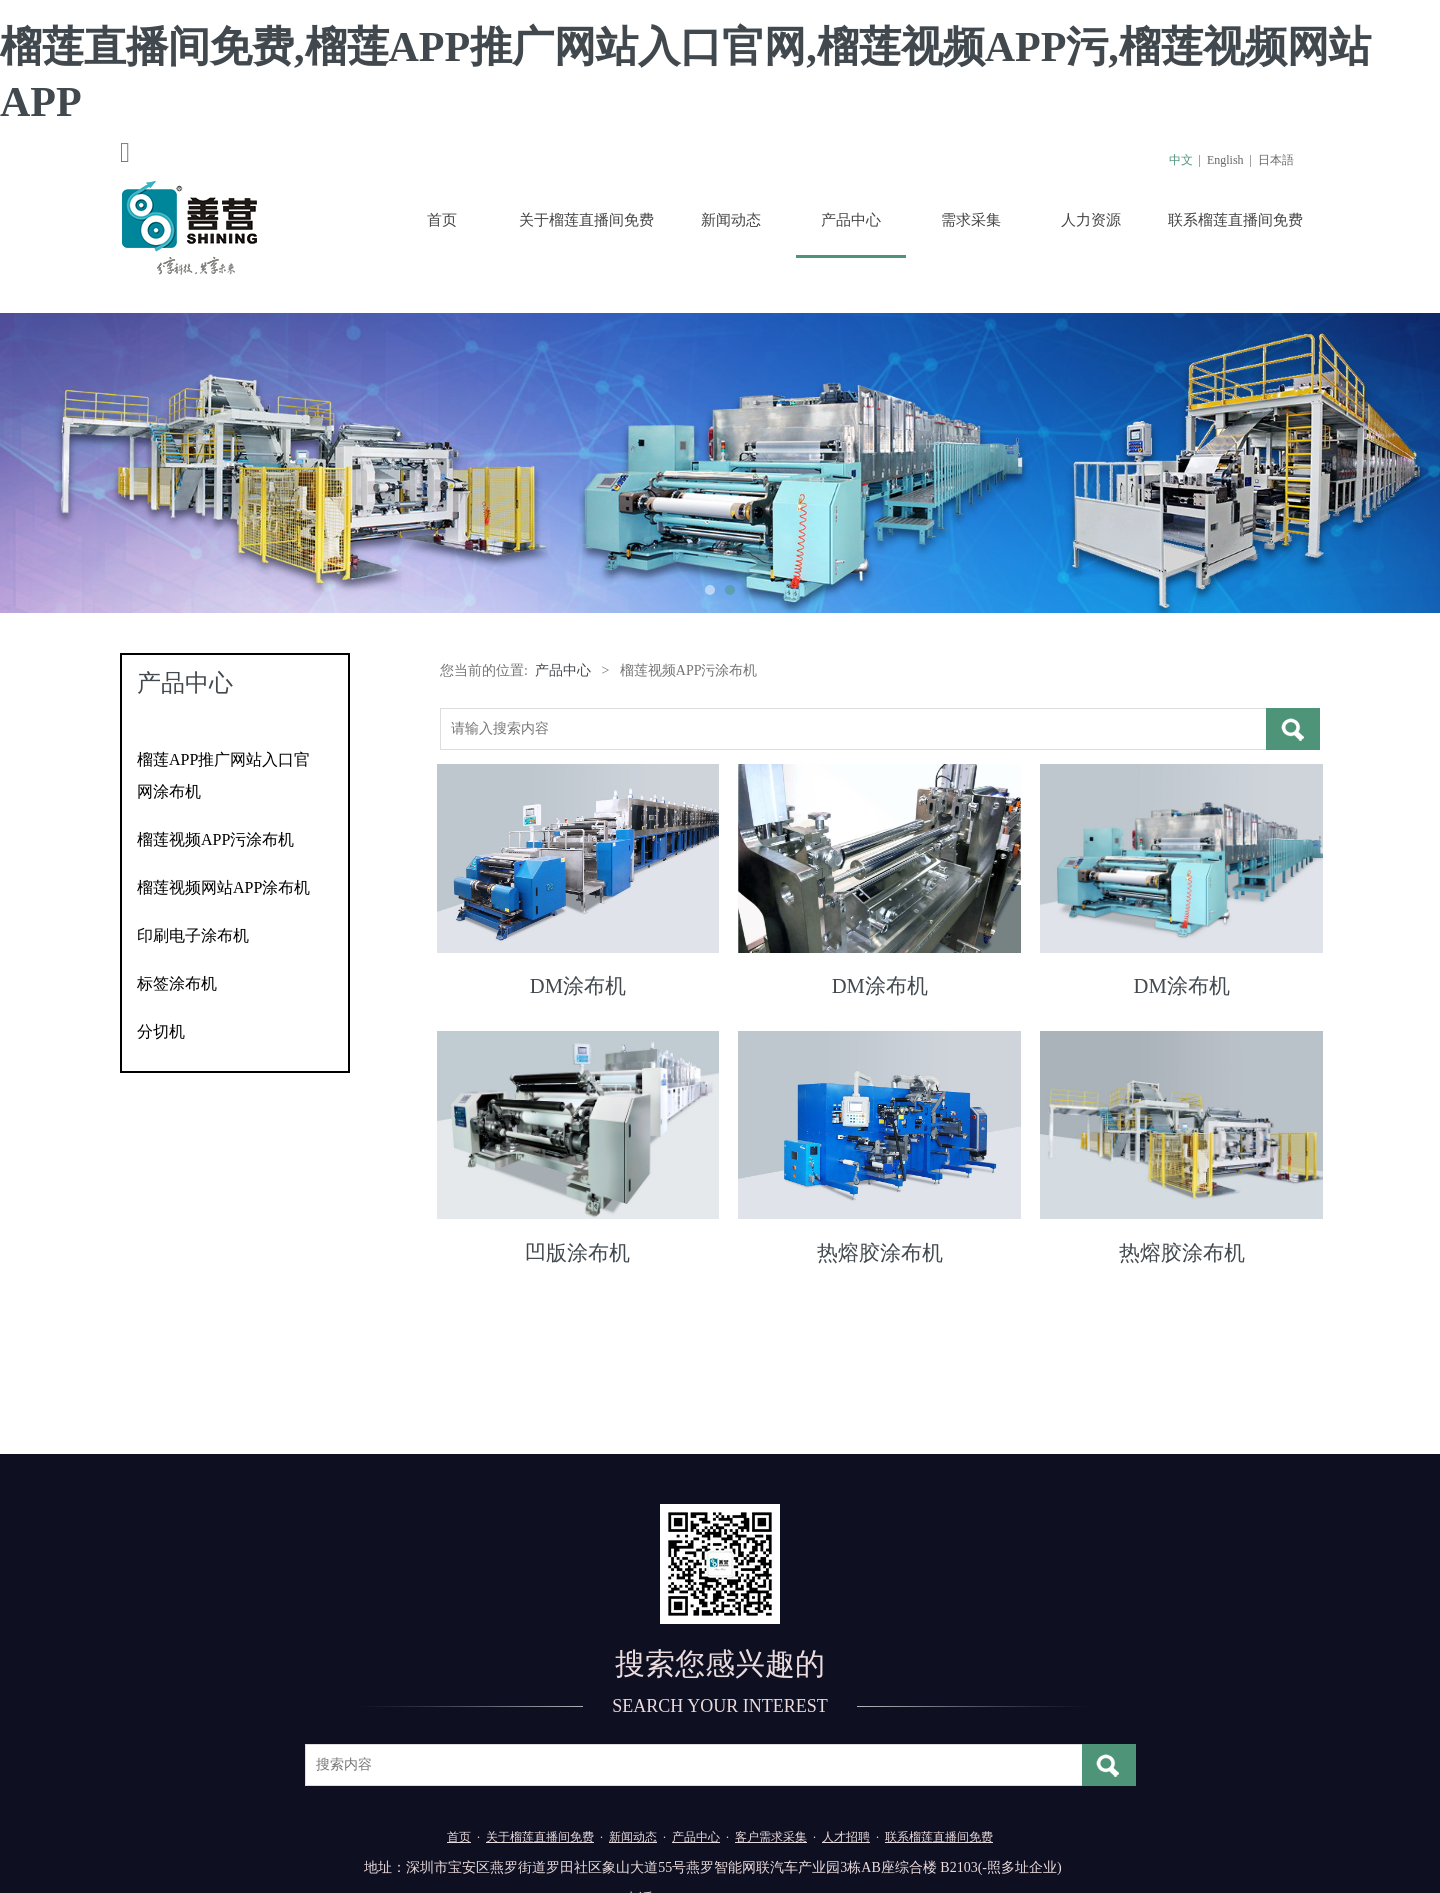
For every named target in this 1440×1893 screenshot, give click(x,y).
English (1225, 160)
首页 (442, 220)
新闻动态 (731, 220)
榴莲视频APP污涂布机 (215, 839)
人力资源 (1091, 220)
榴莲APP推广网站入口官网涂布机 (223, 775)
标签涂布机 (177, 983)
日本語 (1276, 160)
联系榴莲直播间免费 (1235, 220)
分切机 (161, 1031)
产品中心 (851, 220)
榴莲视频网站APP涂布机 (223, 887)
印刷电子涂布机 (193, 935)
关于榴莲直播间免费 (586, 220)
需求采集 (971, 220)
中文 (1181, 160)
